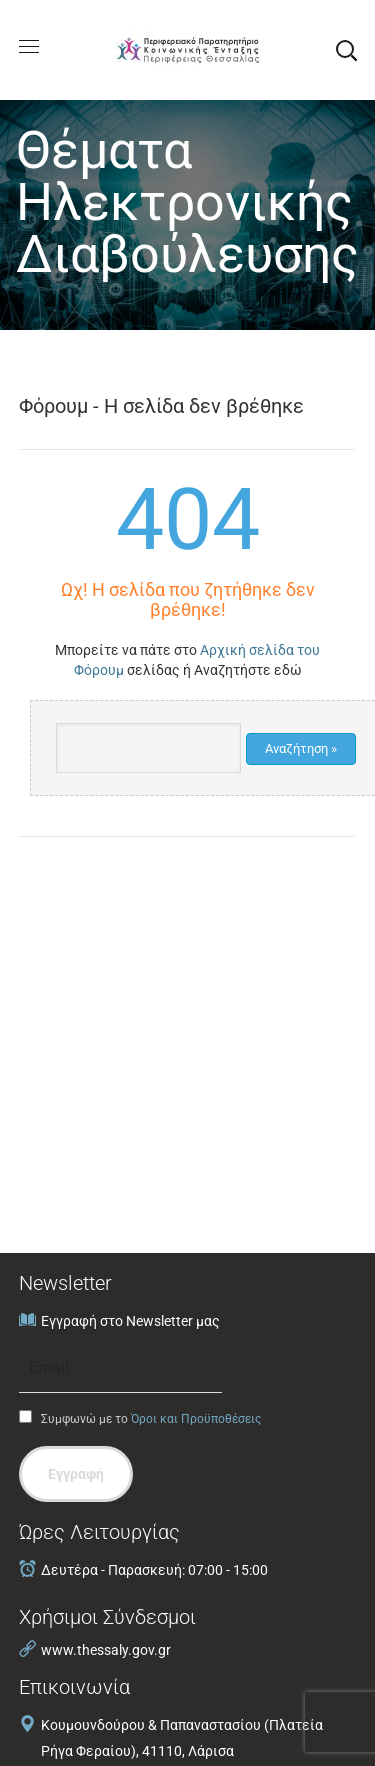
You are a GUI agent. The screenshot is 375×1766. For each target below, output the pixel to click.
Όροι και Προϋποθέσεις (196, 1419)
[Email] (120, 1368)
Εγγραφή (76, 1474)
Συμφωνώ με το (140, 1418)
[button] (346, 50)
